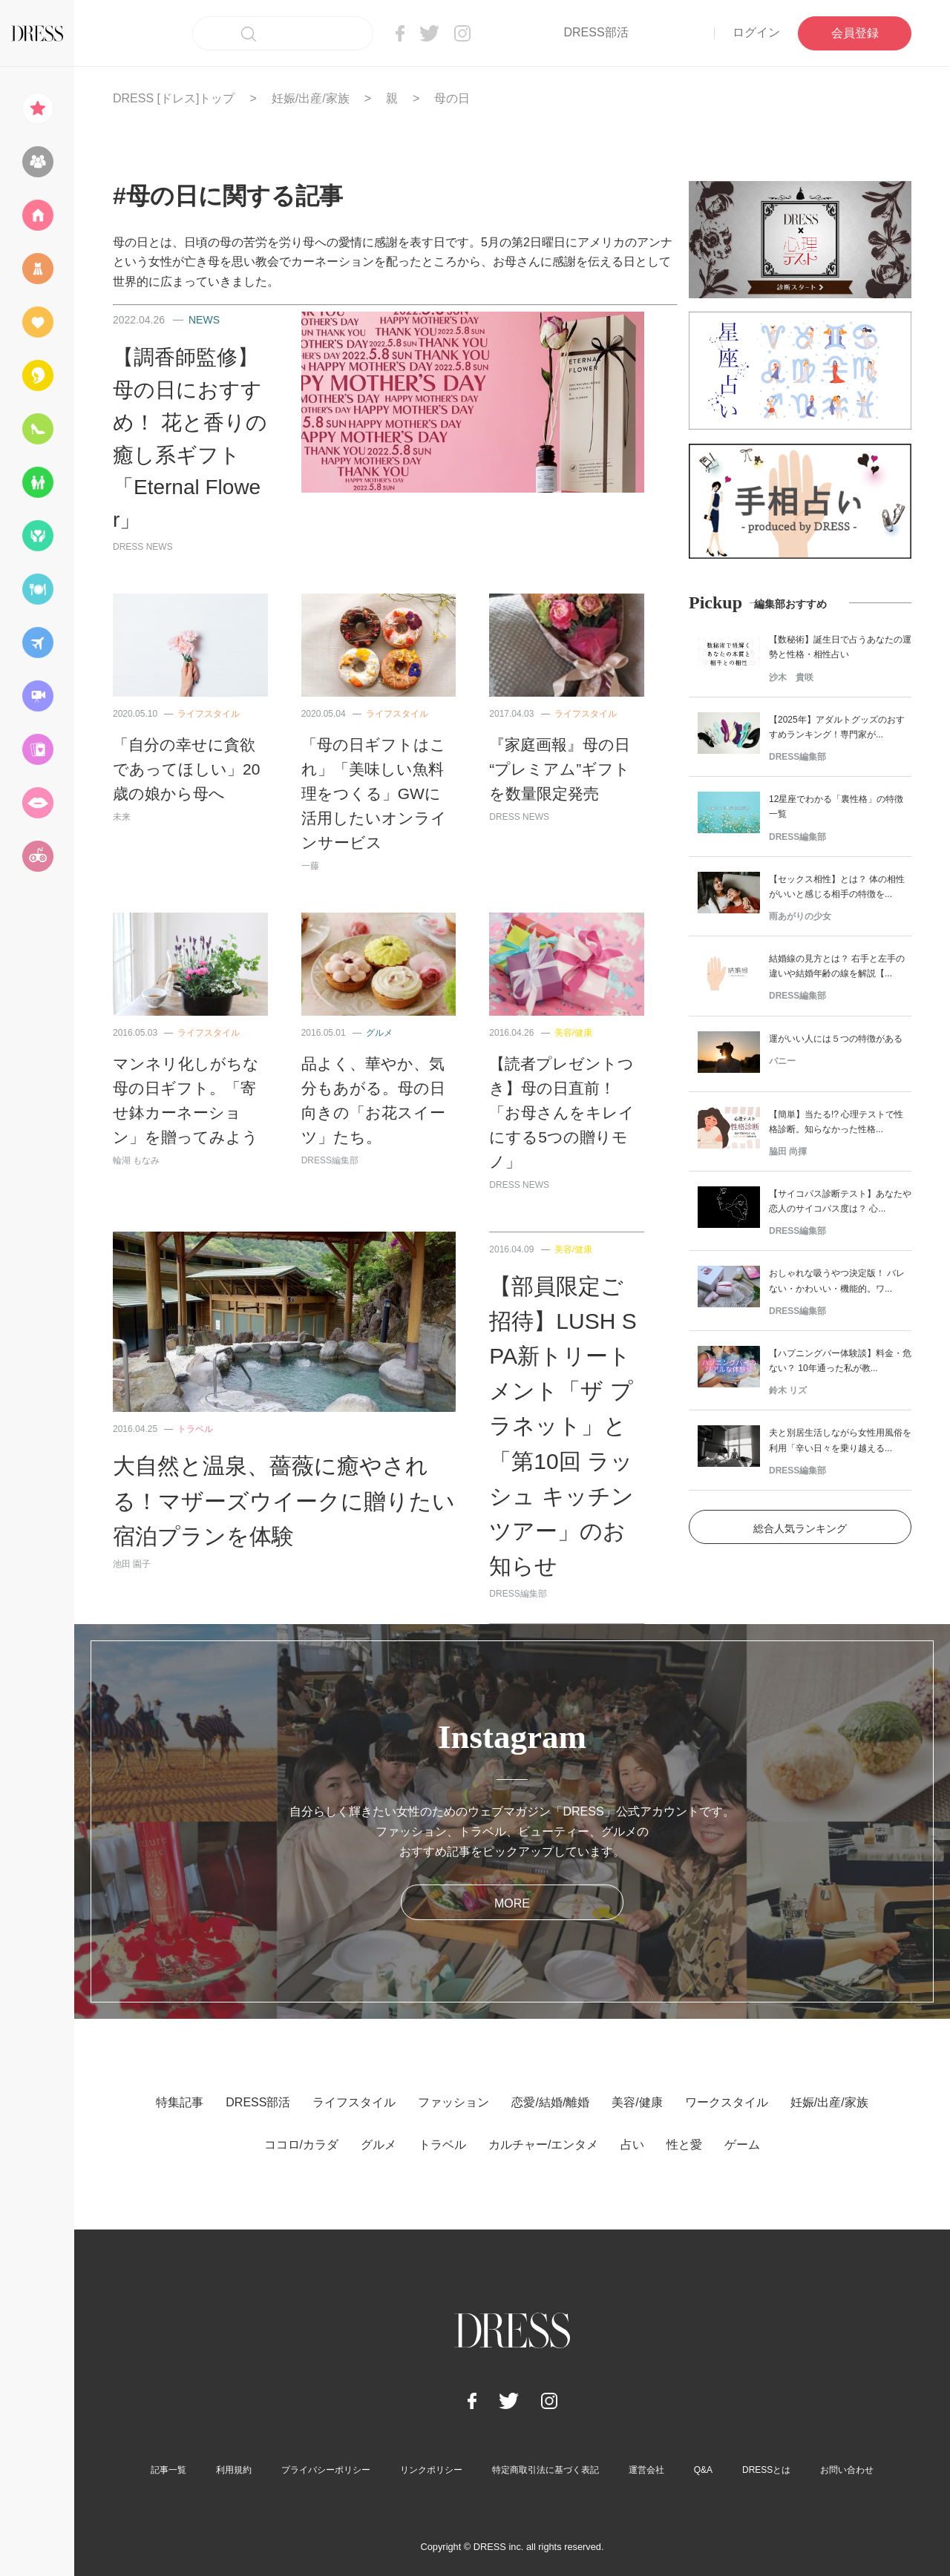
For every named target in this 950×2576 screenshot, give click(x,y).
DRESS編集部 (329, 1160)
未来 (122, 817)
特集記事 (179, 2102)
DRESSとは (766, 2470)
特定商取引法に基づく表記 (545, 2470)
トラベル (195, 1429)
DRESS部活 (595, 32)
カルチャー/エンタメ (543, 2144)
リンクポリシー (431, 2470)
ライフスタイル (208, 714)
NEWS (204, 320)
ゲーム (742, 2144)
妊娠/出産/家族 (311, 98)
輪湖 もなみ (136, 1160)
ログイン (756, 32)
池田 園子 (132, 1564)
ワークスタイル (726, 2102)
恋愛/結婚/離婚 (550, 2102)
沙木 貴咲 (791, 677)
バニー (782, 1061)
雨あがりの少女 (800, 916)
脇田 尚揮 (788, 1151)
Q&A (703, 2470)
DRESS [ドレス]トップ (174, 98)
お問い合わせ (847, 2470)
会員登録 (855, 33)
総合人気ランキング (800, 1528)
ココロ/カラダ (301, 2144)
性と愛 (684, 2144)
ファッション (453, 2102)
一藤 (310, 866)
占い (632, 2144)
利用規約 (234, 2470)
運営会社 (646, 2470)
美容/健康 (573, 1033)
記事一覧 (168, 2470)
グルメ (379, 1033)
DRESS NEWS (143, 547)
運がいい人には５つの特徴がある (835, 1039)
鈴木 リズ (788, 1390)
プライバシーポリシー (325, 2470)
